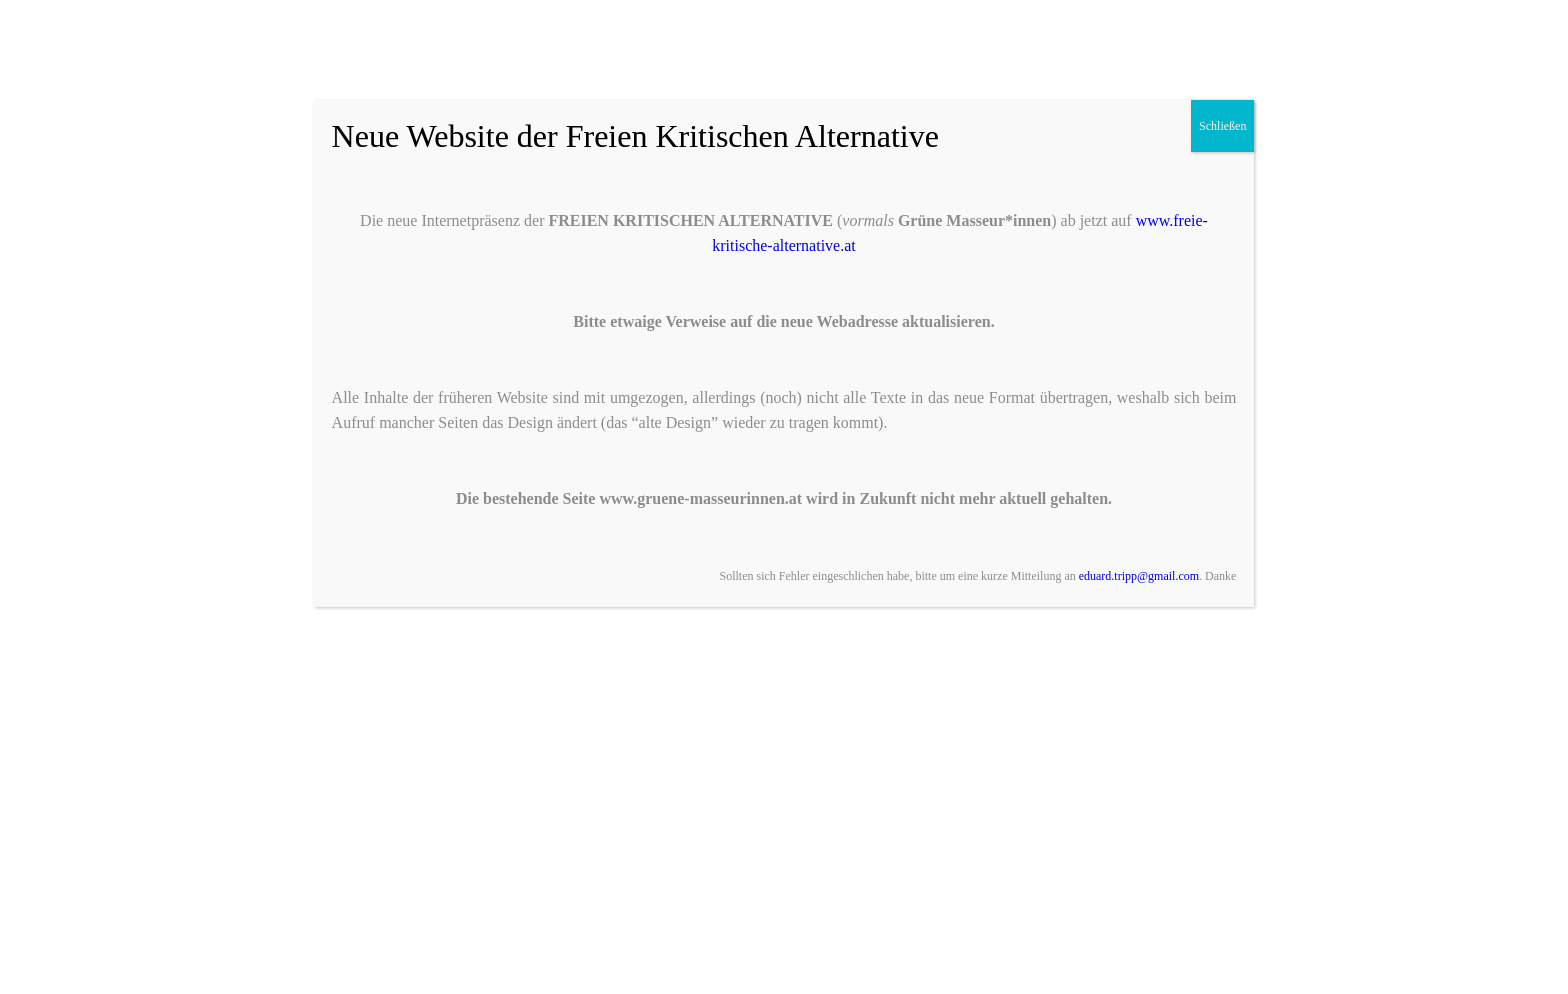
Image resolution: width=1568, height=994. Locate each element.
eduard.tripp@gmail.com (1139, 576)
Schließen (1222, 126)
